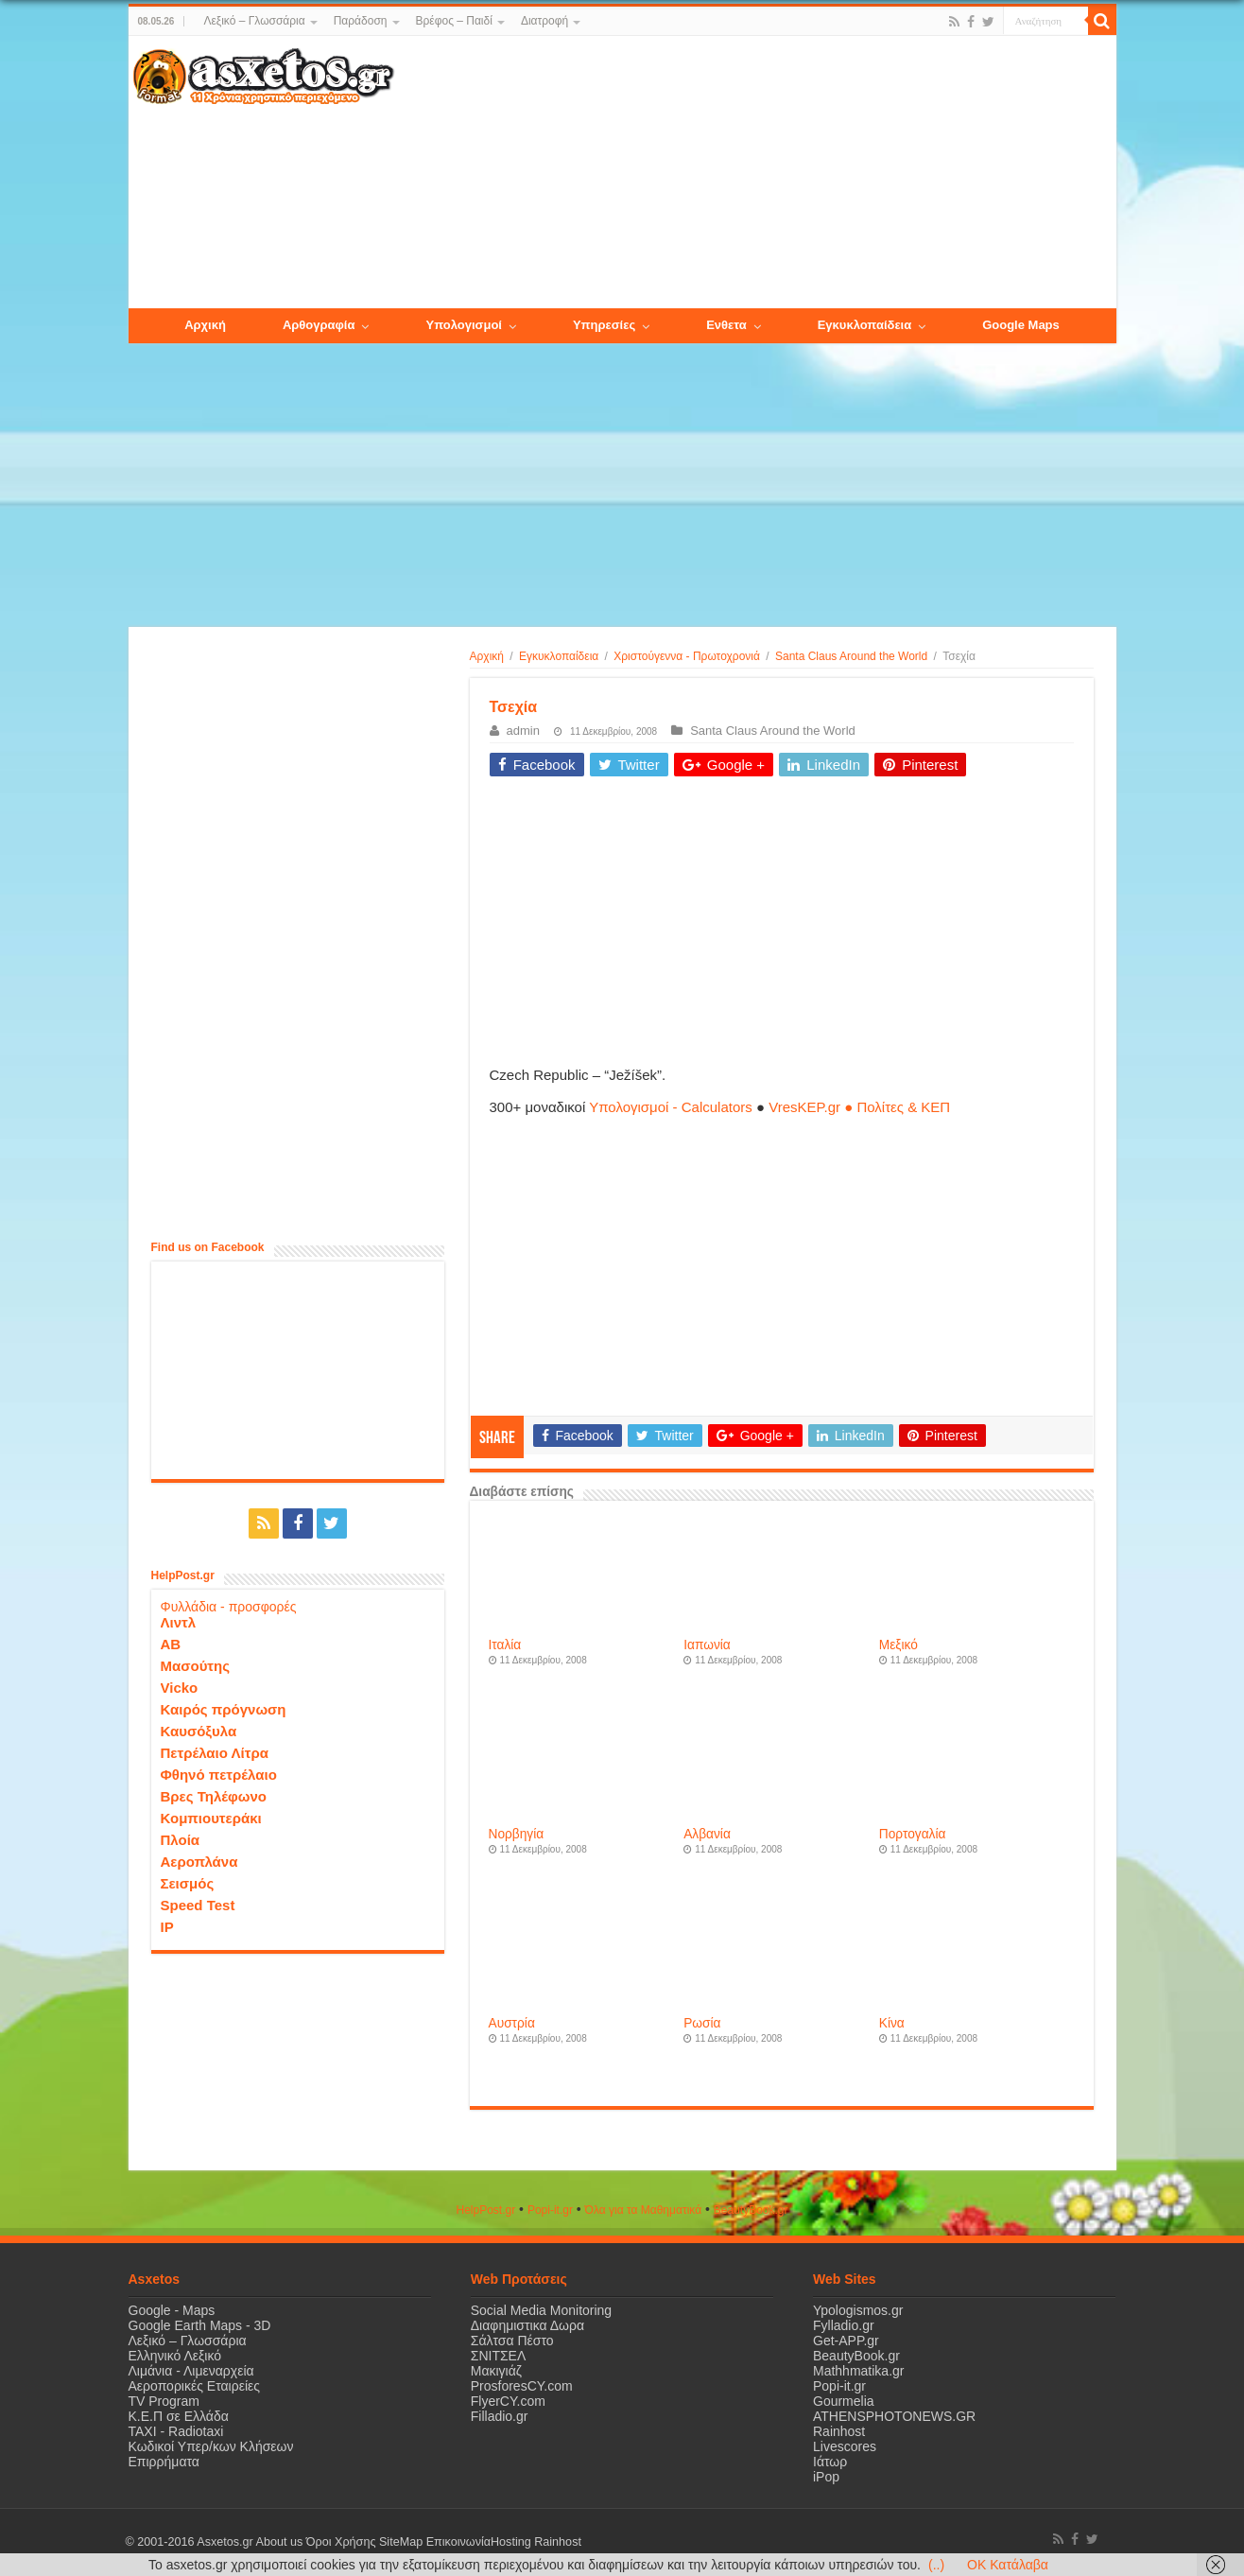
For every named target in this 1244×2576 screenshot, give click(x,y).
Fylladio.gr (843, 2325)
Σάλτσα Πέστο (512, 2340)
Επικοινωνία (458, 2542)
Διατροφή (544, 20)
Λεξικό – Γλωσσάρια (253, 20)
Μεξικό (898, 1645)
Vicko (180, 1688)
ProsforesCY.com (522, 2385)
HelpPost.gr (485, 2210)
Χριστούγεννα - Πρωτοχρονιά (686, 656)
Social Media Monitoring (541, 2310)
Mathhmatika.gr (858, 2370)
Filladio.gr (499, 2416)
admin (523, 730)
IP (167, 1927)
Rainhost (839, 2431)
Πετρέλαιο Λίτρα (214, 1753)
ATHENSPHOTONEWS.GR (894, 2416)
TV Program (164, 2401)
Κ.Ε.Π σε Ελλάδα (179, 2416)
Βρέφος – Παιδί (454, 20)
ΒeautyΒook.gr (751, 2210)
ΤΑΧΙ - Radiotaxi (176, 2431)
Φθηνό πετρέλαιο (219, 1775)
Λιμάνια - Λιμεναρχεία (191, 2370)
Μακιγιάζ (496, 2370)
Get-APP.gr (846, 2340)
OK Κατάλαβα (1007, 2564)
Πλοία (180, 1840)
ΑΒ (171, 1644)
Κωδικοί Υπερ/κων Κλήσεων (211, 2446)
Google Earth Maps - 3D (200, 2325)
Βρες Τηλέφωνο (214, 1796)
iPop (826, 2476)
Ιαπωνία (707, 1645)
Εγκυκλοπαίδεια (558, 656)
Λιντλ (179, 1622)
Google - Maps (172, 2310)
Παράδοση (361, 20)
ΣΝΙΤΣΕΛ (499, 2355)
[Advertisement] (754, 173)
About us (279, 2542)
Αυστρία (512, 2023)
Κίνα (892, 2023)
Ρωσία (701, 2023)
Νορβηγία (516, 1834)
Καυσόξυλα (199, 1731)
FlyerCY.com (508, 2401)
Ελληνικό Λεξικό (175, 2355)
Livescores (844, 2446)
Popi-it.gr (550, 2210)
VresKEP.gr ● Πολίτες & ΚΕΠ (859, 1107)
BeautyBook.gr (856, 2355)
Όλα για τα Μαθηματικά (643, 2210)
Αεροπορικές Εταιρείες (195, 2385)
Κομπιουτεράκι (211, 1818)
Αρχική (487, 656)
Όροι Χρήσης (341, 2542)
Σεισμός (188, 1883)
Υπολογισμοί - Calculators (670, 1107)
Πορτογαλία (912, 1834)
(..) (936, 2564)
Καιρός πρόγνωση (223, 1709)
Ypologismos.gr (858, 2310)
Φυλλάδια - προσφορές (229, 1606)
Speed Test (198, 1905)
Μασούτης (196, 1666)
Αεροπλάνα (199, 1862)
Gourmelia (843, 2401)
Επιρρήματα (164, 2461)
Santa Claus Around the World (851, 656)
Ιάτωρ (830, 2461)
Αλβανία (707, 1834)
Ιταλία (505, 1645)
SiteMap (401, 2542)
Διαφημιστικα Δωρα (527, 2325)
